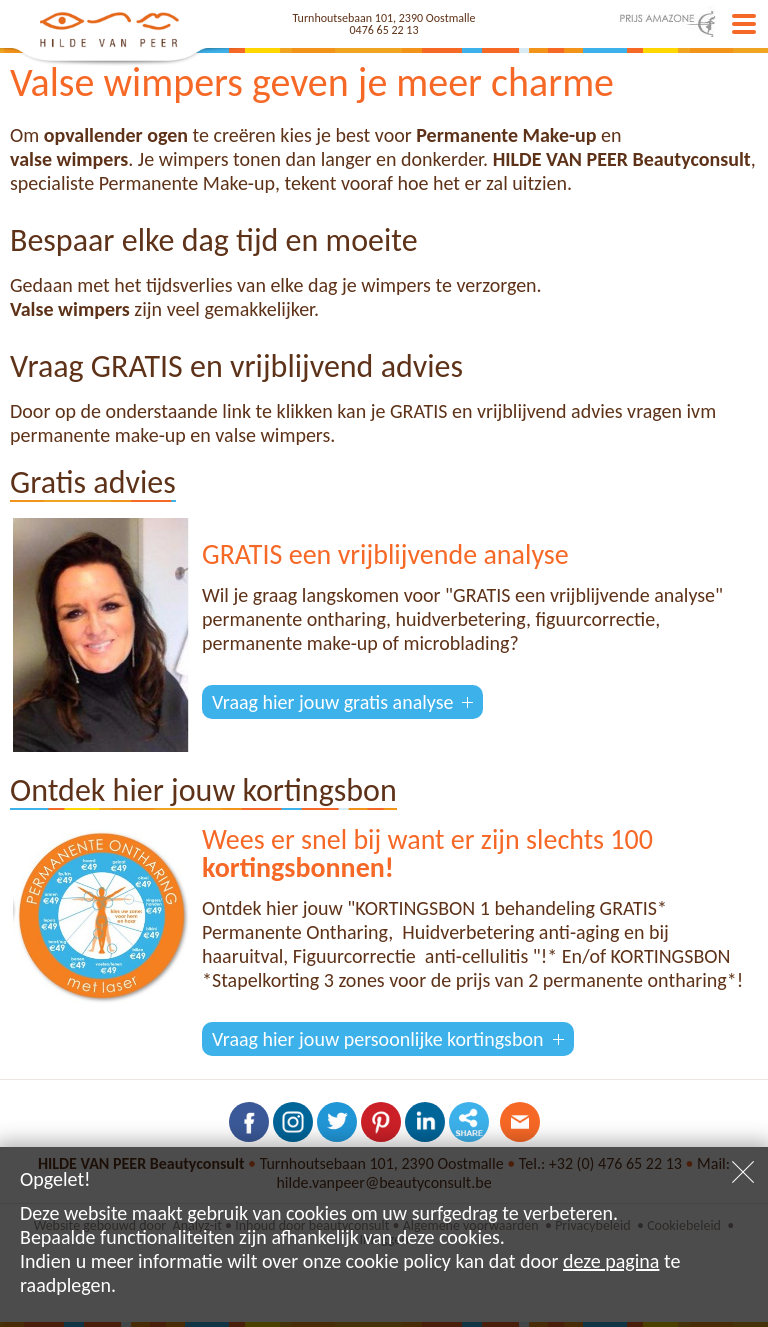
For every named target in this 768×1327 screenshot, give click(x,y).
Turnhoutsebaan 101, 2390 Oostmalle (384, 18)
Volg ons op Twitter (337, 1122)
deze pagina (611, 1261)
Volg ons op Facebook (249, 1122)
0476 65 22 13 (384, 30)
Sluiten (743, 1172)
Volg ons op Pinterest (381, 1122)
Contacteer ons (520, 1122)
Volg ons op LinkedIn (425, 1122)
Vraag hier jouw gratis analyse (332, 702)
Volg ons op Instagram (293, 1122)
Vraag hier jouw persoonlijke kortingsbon (378, 1039)
